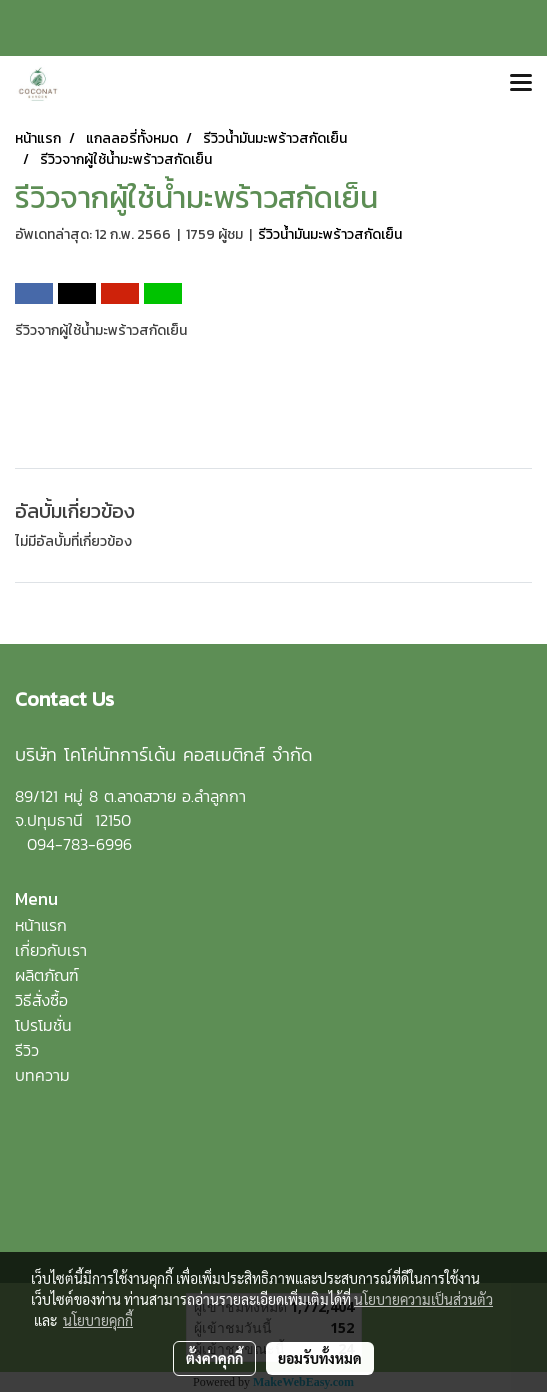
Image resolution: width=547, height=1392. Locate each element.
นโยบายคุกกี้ (98, 1320)
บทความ (42, 1075)
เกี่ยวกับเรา (51, 950)
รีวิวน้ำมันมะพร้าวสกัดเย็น (330, 234)
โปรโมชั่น (43, 1025)
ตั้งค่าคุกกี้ (214, 1358)
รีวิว (27, 1050)
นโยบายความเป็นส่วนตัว (423, 1299)
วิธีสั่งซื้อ (41, 1000)
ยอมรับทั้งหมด (320, 1358)
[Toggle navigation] (521, 84)
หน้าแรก (41, 925)
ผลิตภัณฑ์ (47, 975)
